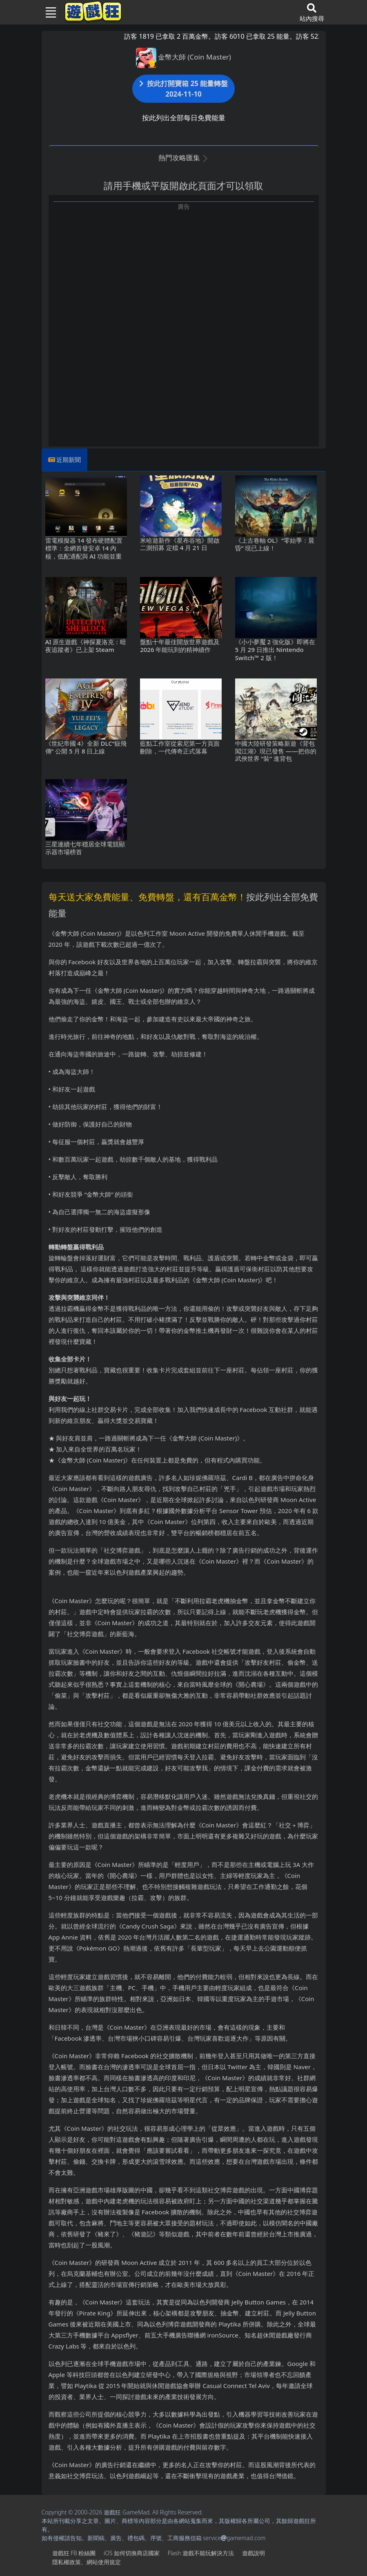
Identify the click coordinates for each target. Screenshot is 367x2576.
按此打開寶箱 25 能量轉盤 (183, 88)
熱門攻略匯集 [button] (183, 157)
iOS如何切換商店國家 (132, 2553)
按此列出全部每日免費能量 (183, 117)
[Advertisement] (183, 268)
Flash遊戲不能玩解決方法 (201, 2553)
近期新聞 (68, 459)
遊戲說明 (253, 2553)
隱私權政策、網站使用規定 (86, 2562)
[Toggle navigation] (48, 12)
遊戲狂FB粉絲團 (74, 2553)
